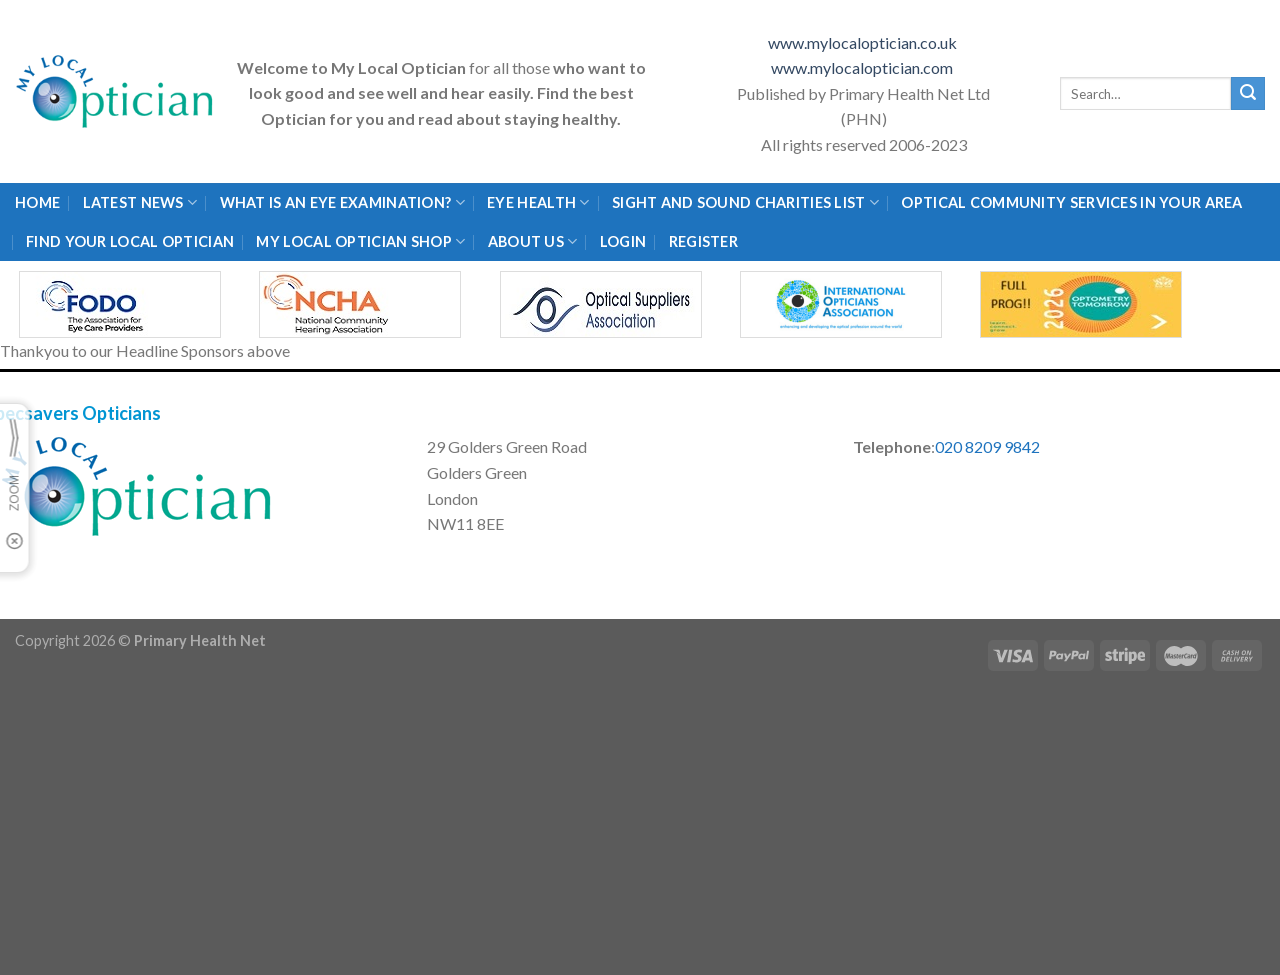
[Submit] (1248, 94)
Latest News (140, 202)
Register (703, 241)
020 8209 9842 (987, 446)
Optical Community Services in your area (1071, 202)
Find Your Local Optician (130, 241)
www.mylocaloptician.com (863, 67)
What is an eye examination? (342, 202)
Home (37, 202)
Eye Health (538, 202)
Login (623, 241)
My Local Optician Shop (360, 241)
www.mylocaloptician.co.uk (864, 42)
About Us (533, 241)
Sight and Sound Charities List (745, 202)
